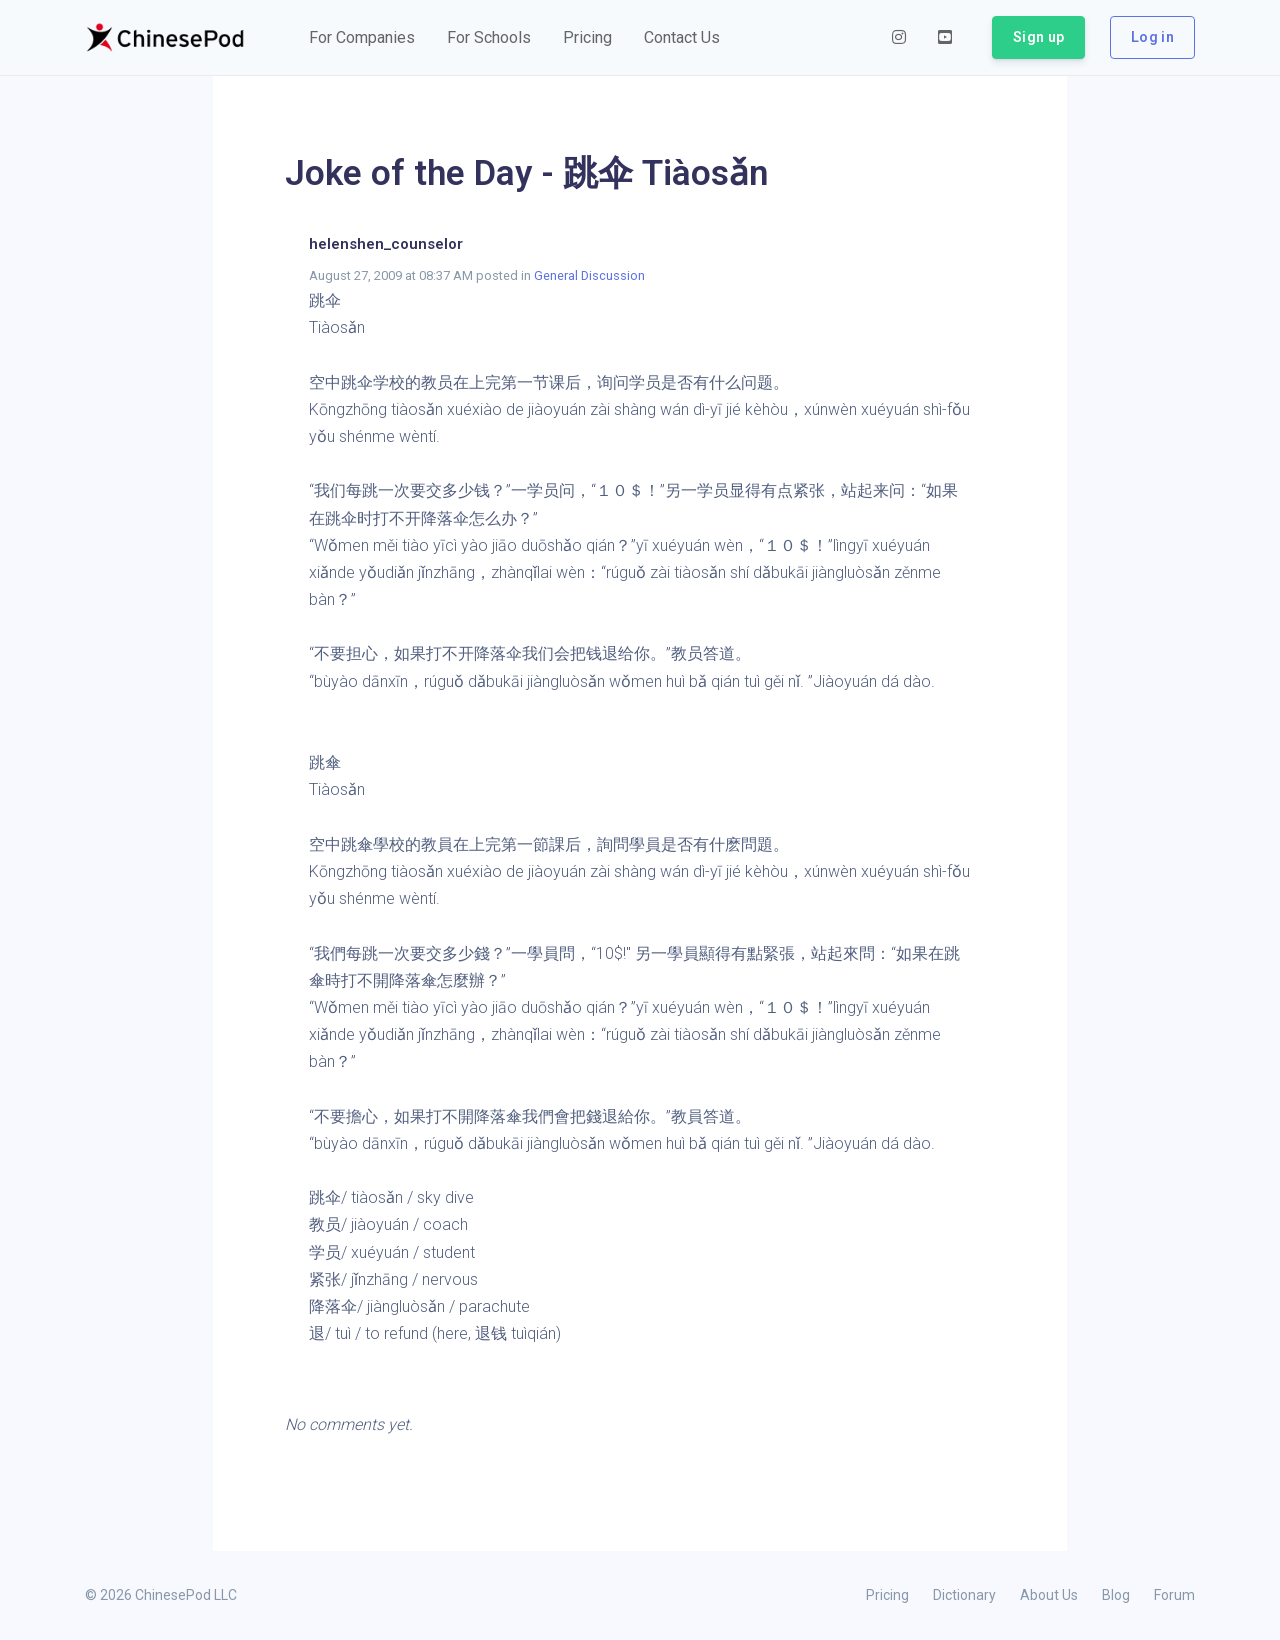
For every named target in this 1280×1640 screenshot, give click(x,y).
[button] (362, 38)
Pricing (887, 1595)
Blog (1116, 1595)
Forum (1174, 1595)
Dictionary (964, 1595)
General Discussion (589, 275)
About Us (1049, 1595)
